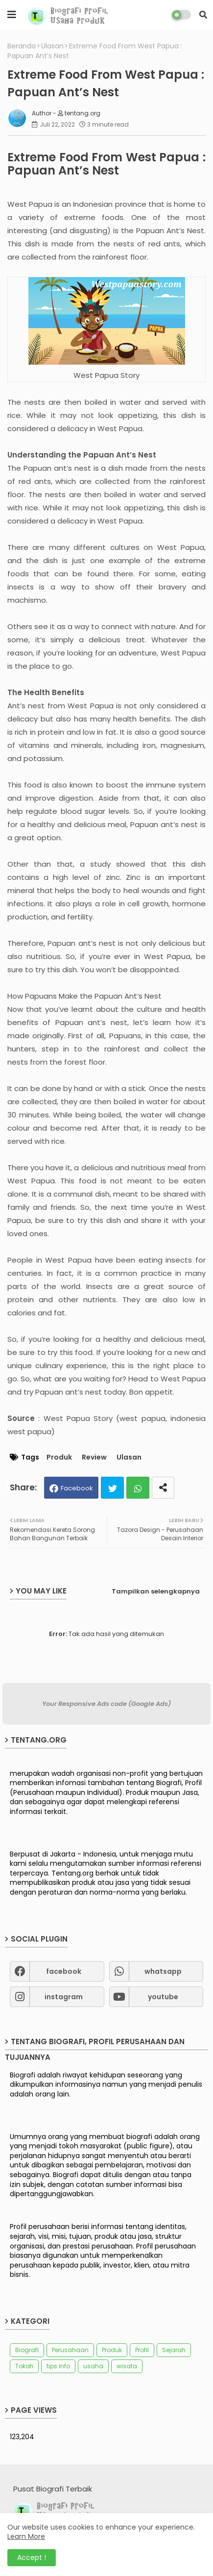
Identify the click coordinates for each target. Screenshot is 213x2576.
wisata (127, 2366)
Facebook (77, 1488)
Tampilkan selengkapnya (156, 1591)
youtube (163, 1997)
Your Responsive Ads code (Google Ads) (106, 1703)
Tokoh (24, 2366)
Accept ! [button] (31, 2557)
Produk (59, 1457)
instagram (64, 1997)
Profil (142, 2350)
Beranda (21, 46)
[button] (203, 14)
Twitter (112, 1488)
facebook (63, 1971)
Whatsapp (137, 1488)
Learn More (26, 2536)
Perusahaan (70, 2350)
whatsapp (163, 1971)
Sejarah (174, 2350)
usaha (93, 2366)
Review (94, 1457)
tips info (58, 2366)
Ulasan (52, 46)
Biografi (27, 2350)
